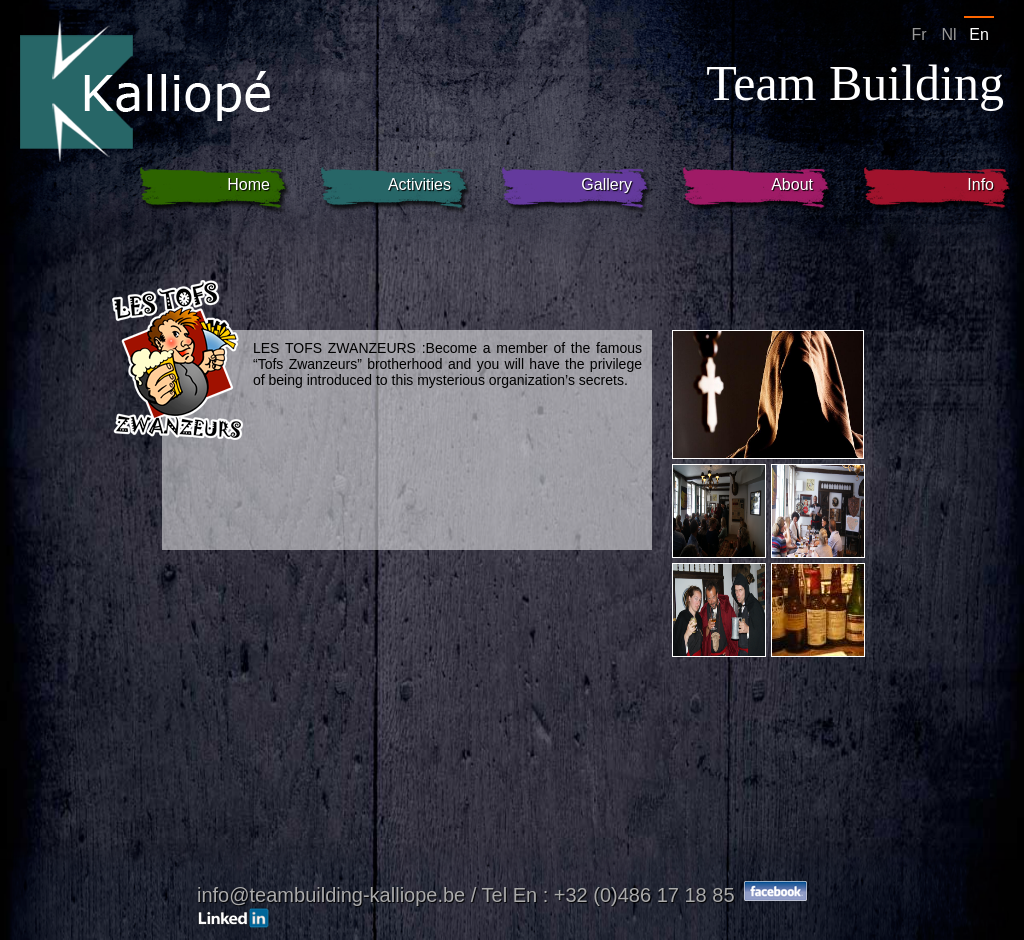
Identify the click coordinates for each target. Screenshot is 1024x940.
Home (248, 184)
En (979, 34)
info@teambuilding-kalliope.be (334, 895)
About (792, 184)
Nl (948, 34)
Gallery (606, 184)
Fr (918, 34)
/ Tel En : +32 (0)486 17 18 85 (603, 895)
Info (980, 184)
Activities (419, 184)
